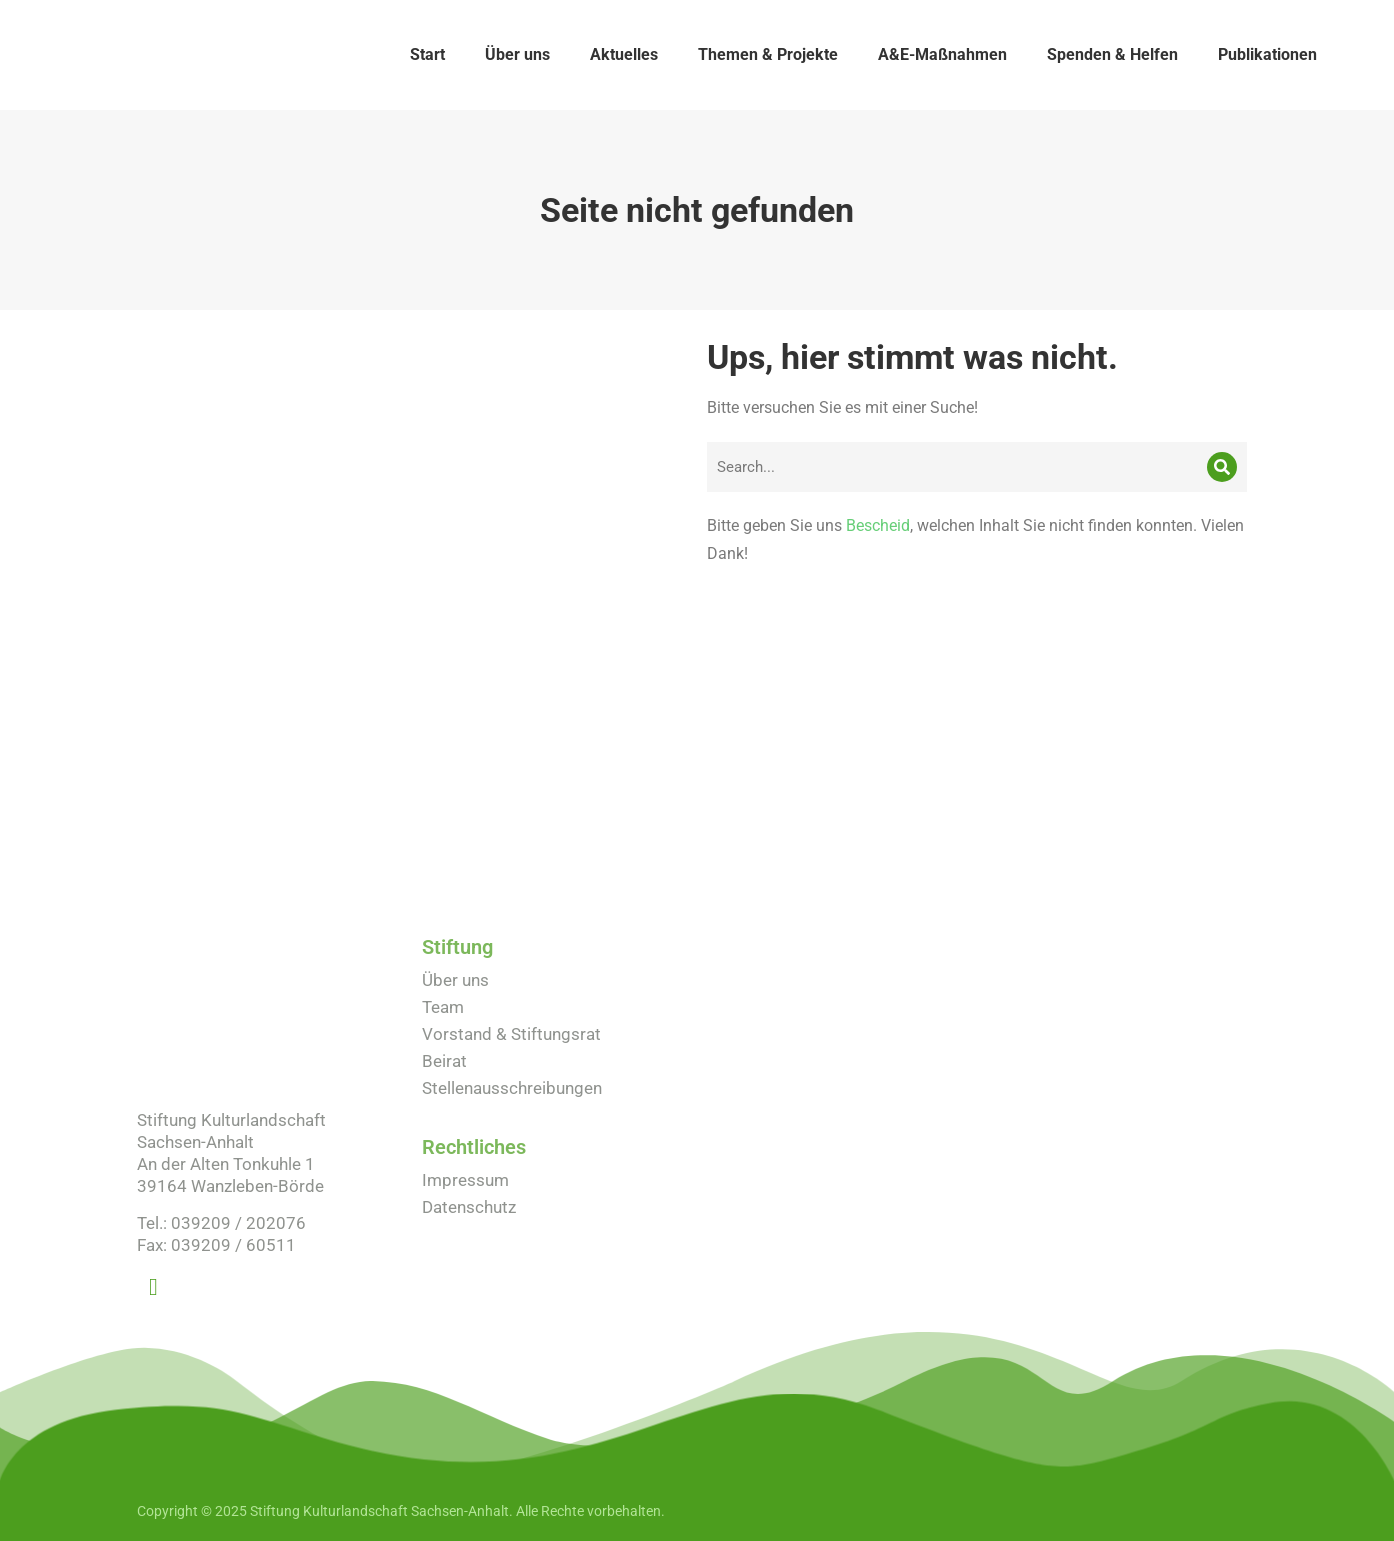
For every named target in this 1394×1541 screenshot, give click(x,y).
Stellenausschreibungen (512, 1088)
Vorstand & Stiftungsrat (511, 1034)
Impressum (465, 1180)
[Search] (1222, 467)
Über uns (455, 980)
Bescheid (878, 525)
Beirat (444, 1061)
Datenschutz (469, 1207)
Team (443, 1007)
